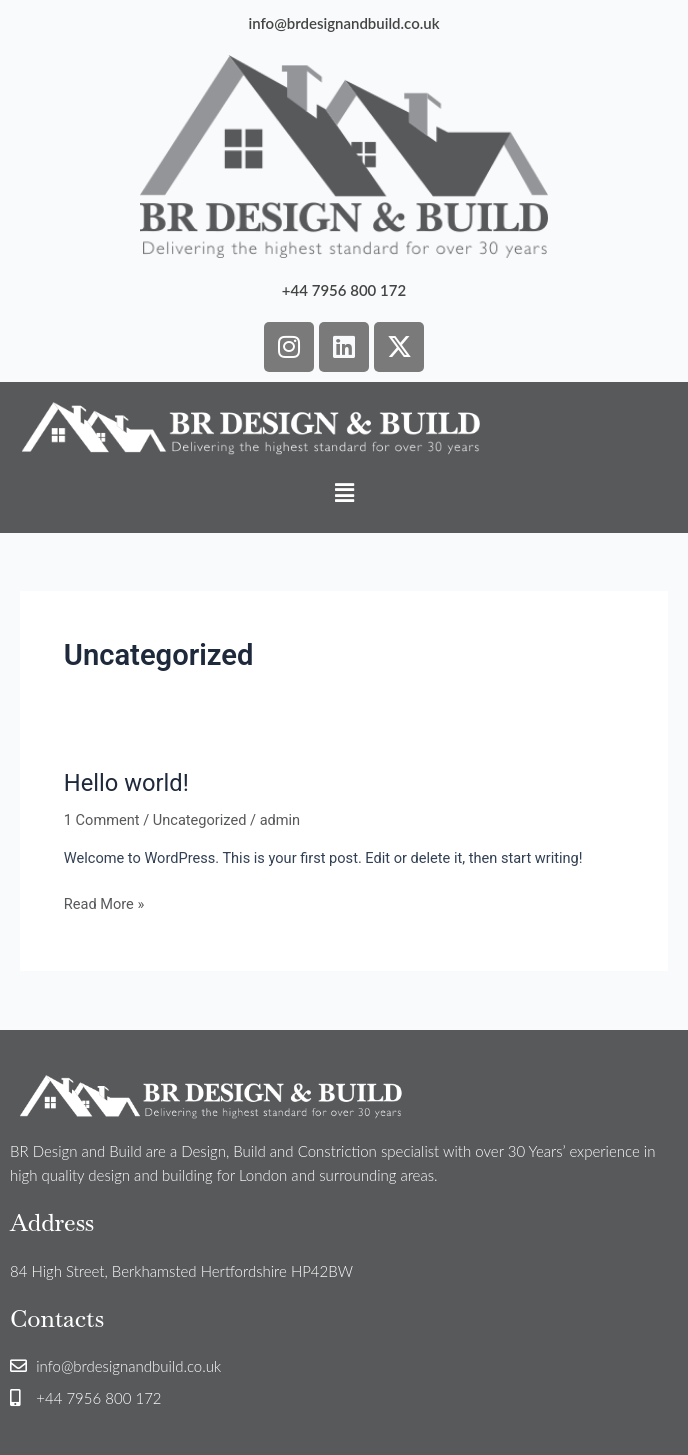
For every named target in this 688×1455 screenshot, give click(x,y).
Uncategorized (200, 820)
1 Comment (102, 820)
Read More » (104, 902)
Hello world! (126, 783)
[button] (344, 494)
